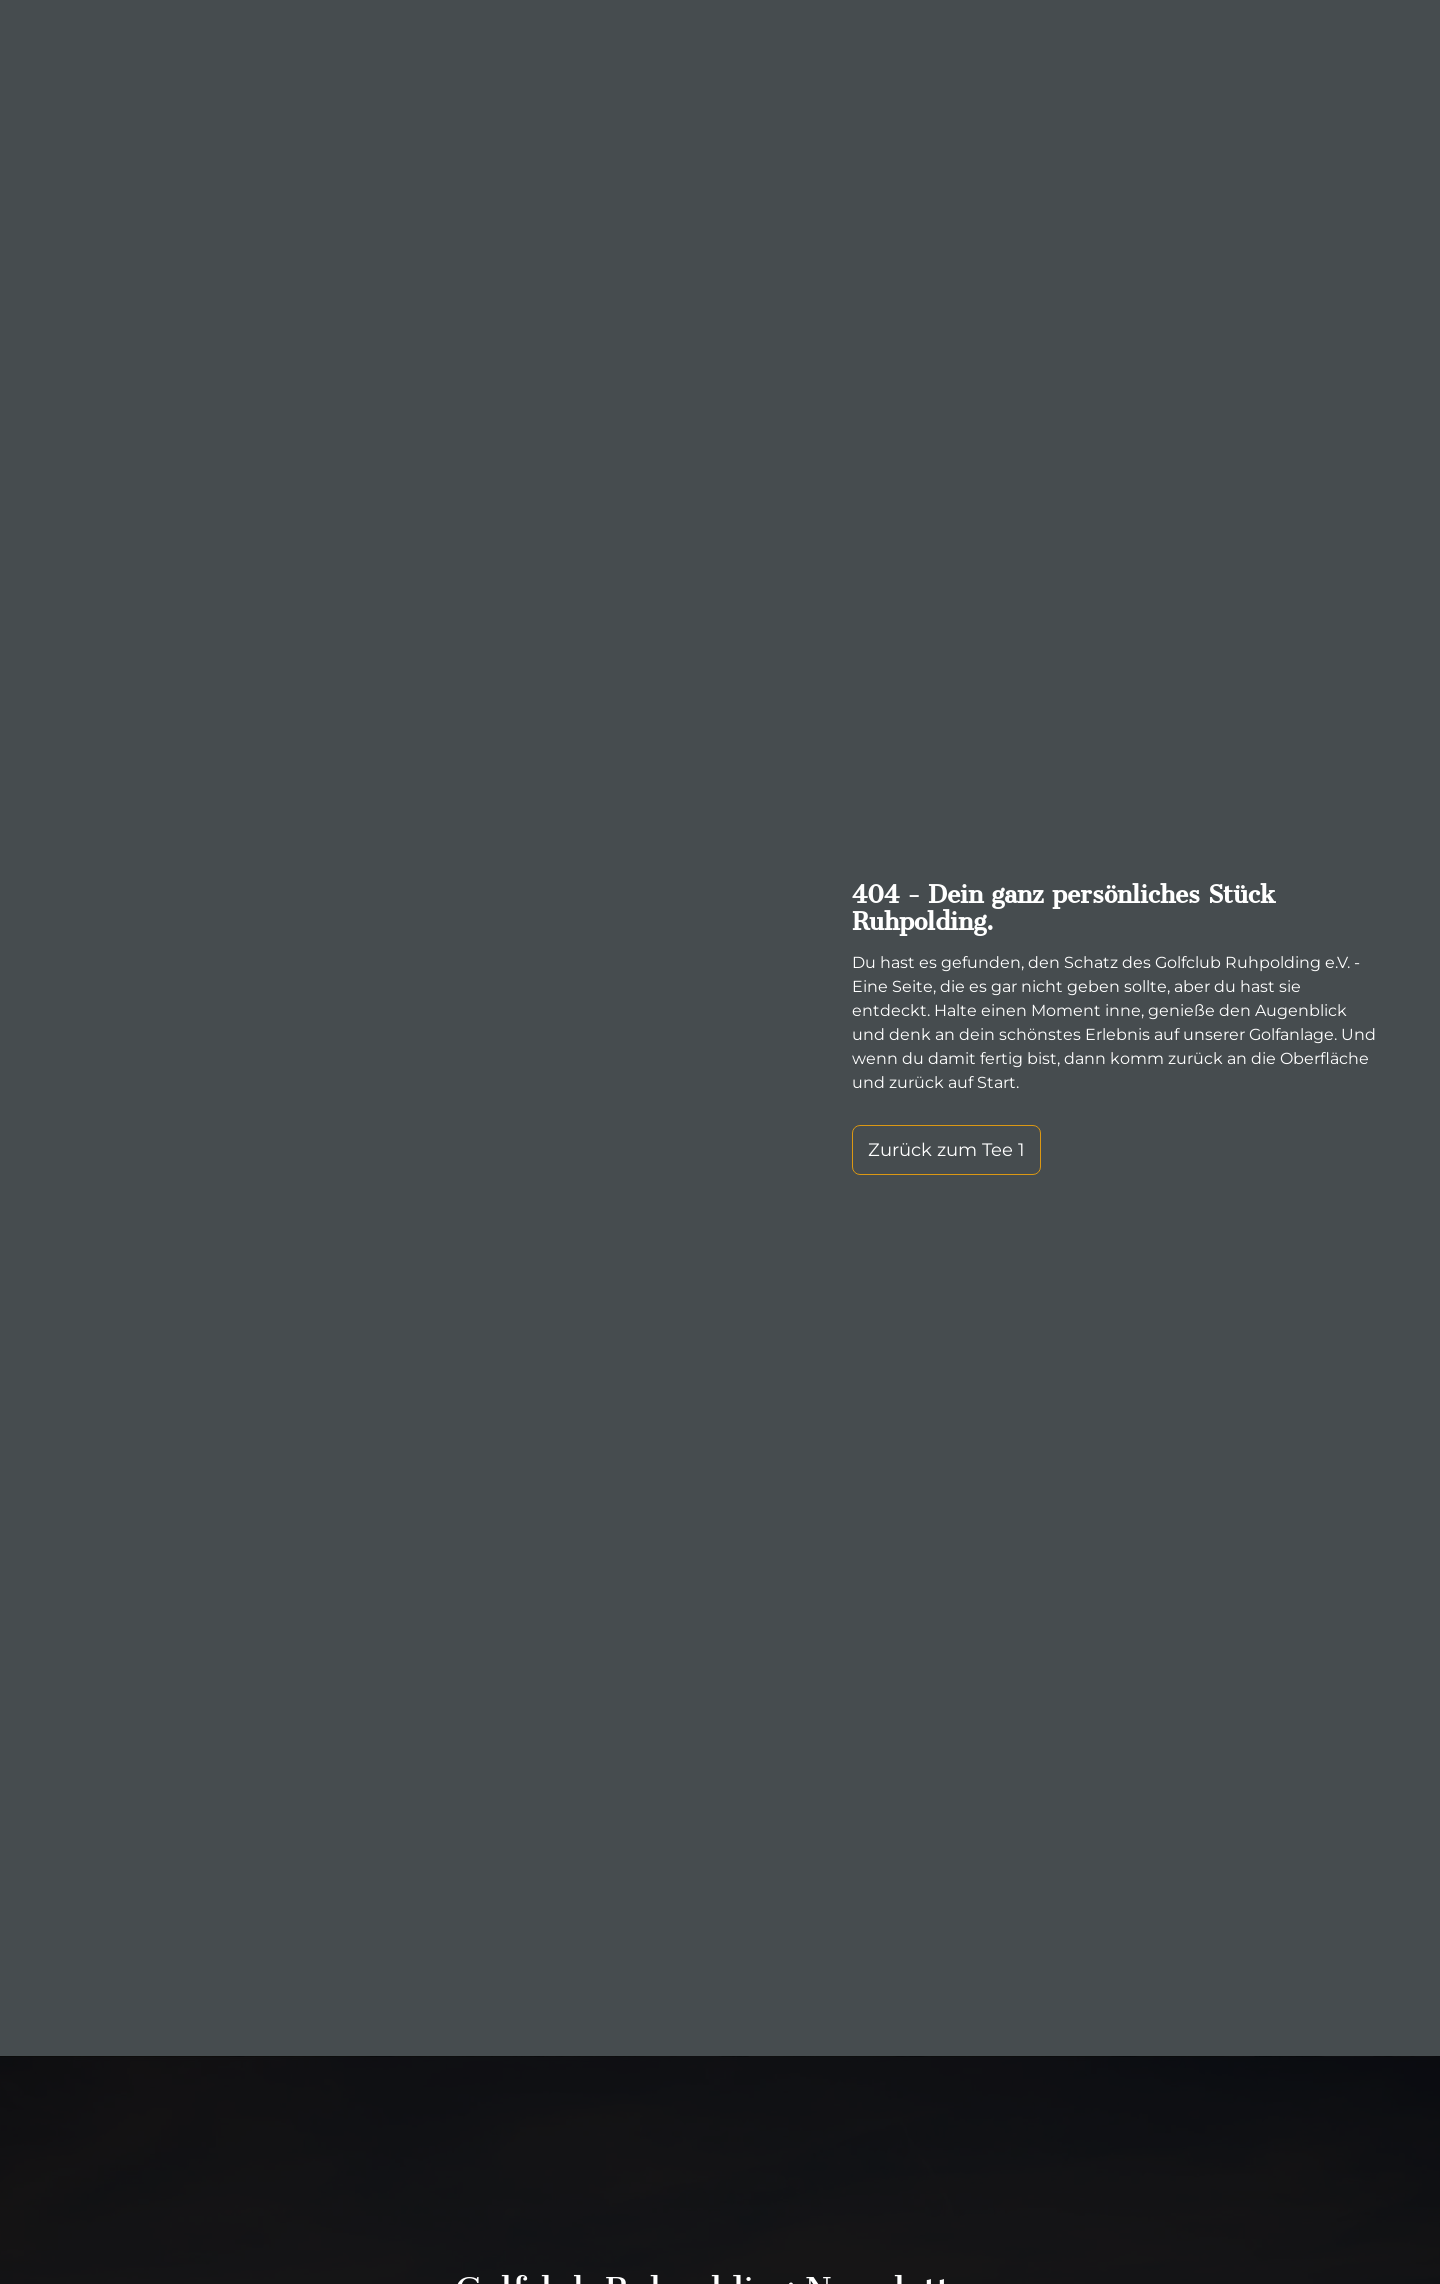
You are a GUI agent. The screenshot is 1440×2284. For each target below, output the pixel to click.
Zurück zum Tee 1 (946, 1150)
